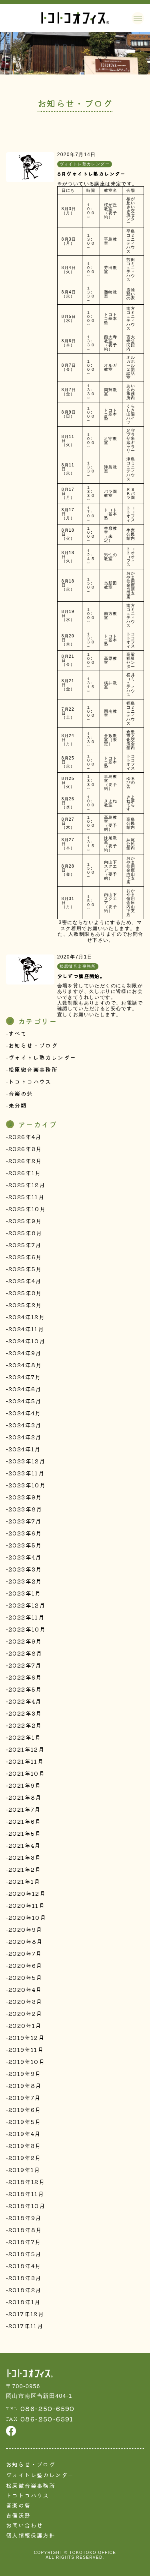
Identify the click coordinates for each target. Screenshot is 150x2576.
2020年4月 (25, 1989)
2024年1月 (24, 1449)
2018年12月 (26, 2182)
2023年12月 (26, 1461)
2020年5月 (25, 1977)
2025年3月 (25, 1293)
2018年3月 (25, 2278)
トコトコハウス (30, 1081)
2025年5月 (25, 1269)
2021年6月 (24, 1821)
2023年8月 (25, 1509)
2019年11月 (26, 2050)
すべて (17, 1033)
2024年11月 (26, 1329)
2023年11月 (26, 1473)
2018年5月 (25, 2254)
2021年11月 (26, 1761)
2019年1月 (24, 2170)
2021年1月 (24, 1881)
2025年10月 (27, 1209)
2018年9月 (25, 2218)
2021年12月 (26, 1749)
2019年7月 (24, 2098)
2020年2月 (25, 2013)
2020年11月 (26, 1905)
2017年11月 (25, 2326)
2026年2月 (25, 1161)
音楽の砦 (20, 1093)
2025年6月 (25, 1257)
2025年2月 (25, 1305)
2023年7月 (25, 1521)
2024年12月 (26, 1317)
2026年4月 (25, 1137)
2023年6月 (25, 1533)
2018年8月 (25, 2230)
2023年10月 (27, 1485)
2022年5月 (25, 1689)
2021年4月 (24, 1845)
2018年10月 (26, 2206)
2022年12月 (26, 1605)
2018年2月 (25, 2290)
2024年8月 (25, 1365)
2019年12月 (26, 2037)
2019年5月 (24, 2122)
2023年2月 (25, 1581)
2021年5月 (24, 1833)
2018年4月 (24, 2266)
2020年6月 (25, 1965)
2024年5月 (25, 1401)
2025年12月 (26, 1185)
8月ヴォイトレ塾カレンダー (91, 173)
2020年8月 (25, 1941)
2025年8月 (25, 1233)
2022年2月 (25, 1725)
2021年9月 (24, 1785)
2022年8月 (25, 1653)
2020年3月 (25, 2001)
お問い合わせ (24, 2525)
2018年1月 (24, 2302)
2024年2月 (25, 1437)
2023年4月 (25, 1557)
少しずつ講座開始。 (81, 976)
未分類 (17, 1105)
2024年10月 (26, 1341)
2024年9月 (25, 1353)
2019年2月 (24, 2158)
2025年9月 (25, 1221)
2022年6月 (25, 1677)
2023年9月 (25, 1497)
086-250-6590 (47, 2408)
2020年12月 (27, 1893)
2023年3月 (25, 1569)
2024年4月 (24, 1413)
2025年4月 (25, 1281)
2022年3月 (25, 1713)
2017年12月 (26, 2314)
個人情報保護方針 (30, 2535)
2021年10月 (26, 1773)
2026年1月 (24, 1173)
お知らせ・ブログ (33, 1045)
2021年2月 (24, 1869)
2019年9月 (24, 2074)
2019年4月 (24, 2134)
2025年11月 (26, 1197)
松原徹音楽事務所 (33, 1069)
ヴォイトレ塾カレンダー (42, 1057)
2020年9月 (25, 1929)
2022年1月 (24, 1737)
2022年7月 (25, 1665)
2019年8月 (25, 2086)
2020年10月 (27, 1917)
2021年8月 (25, 1797)
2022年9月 (25, 1641)
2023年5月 (25, 1545)
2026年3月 (25, 1149)
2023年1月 (24, 1593)
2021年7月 (24, 1809)
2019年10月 (26, 2062)
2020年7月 (25, 1953)
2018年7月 (24, 2242)
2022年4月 (25, 1701)
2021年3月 (24, 1857)
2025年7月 (25, 1245)
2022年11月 (26, 1617)
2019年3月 (24, 2146)
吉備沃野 (18, 2515)
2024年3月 (25, 1425)
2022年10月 (27, 1629)
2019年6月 (24, 2110)
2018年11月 (26, 2194)
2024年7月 (24, 1377)
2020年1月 (25, 2025)
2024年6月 (25, 1389)
